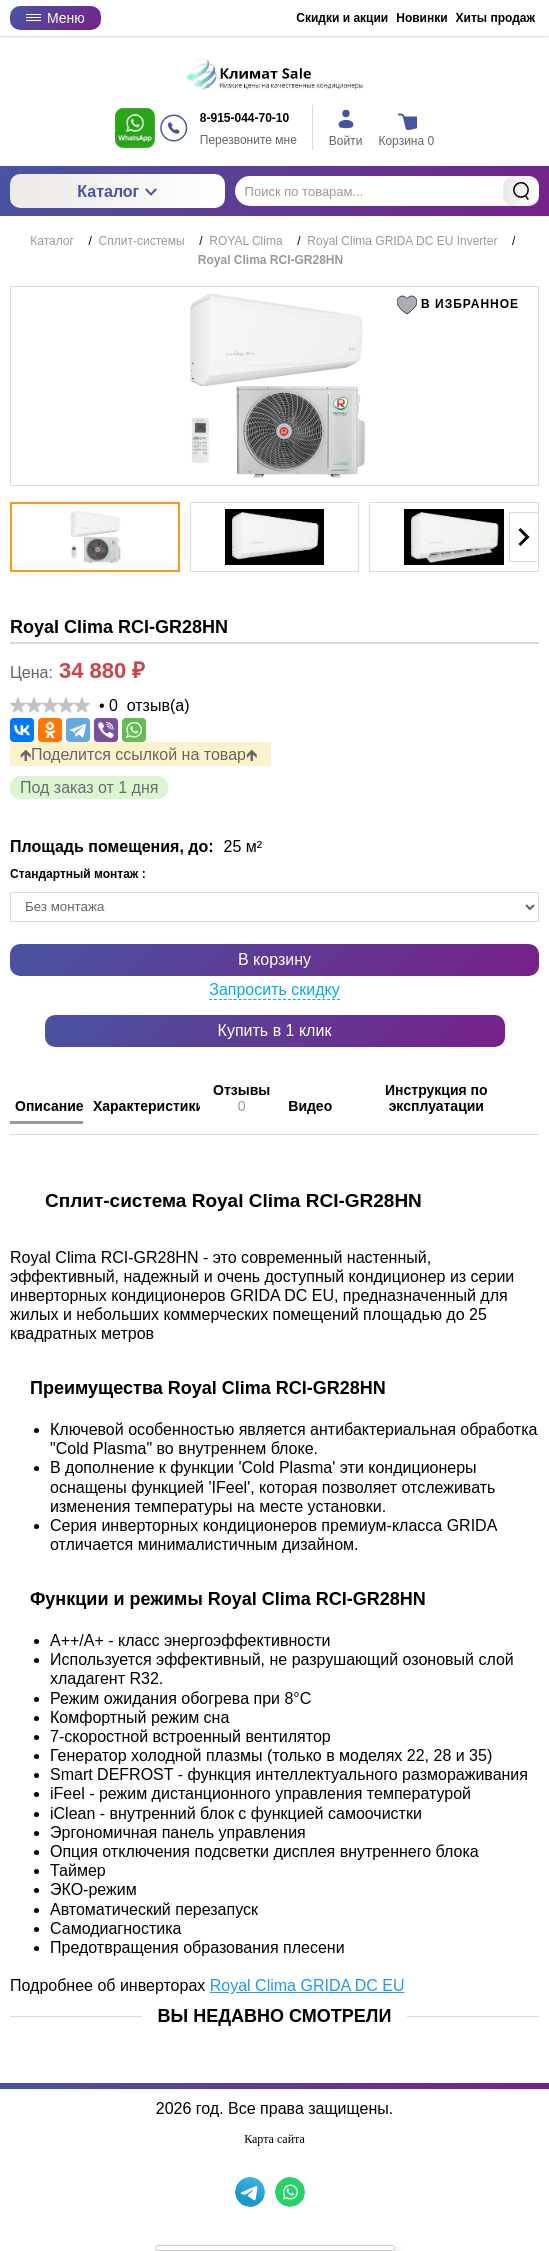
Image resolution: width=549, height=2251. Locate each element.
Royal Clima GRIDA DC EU (307, 1985)
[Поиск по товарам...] (387, 191)
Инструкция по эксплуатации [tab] (436, 1098)
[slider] (50, 705)
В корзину (274, 959)
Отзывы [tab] (241, 1098)
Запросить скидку (274, 989)
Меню (55, 18)
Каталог (117, 191)
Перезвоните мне (248, 140)
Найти (521, 191)
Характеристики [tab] (146, 1106)
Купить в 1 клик (275, 1030)
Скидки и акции (342, 18)
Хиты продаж (495, 18)
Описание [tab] (49, 1106)
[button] (461, 305)
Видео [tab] (310, 1106)
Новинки (421, 18)
